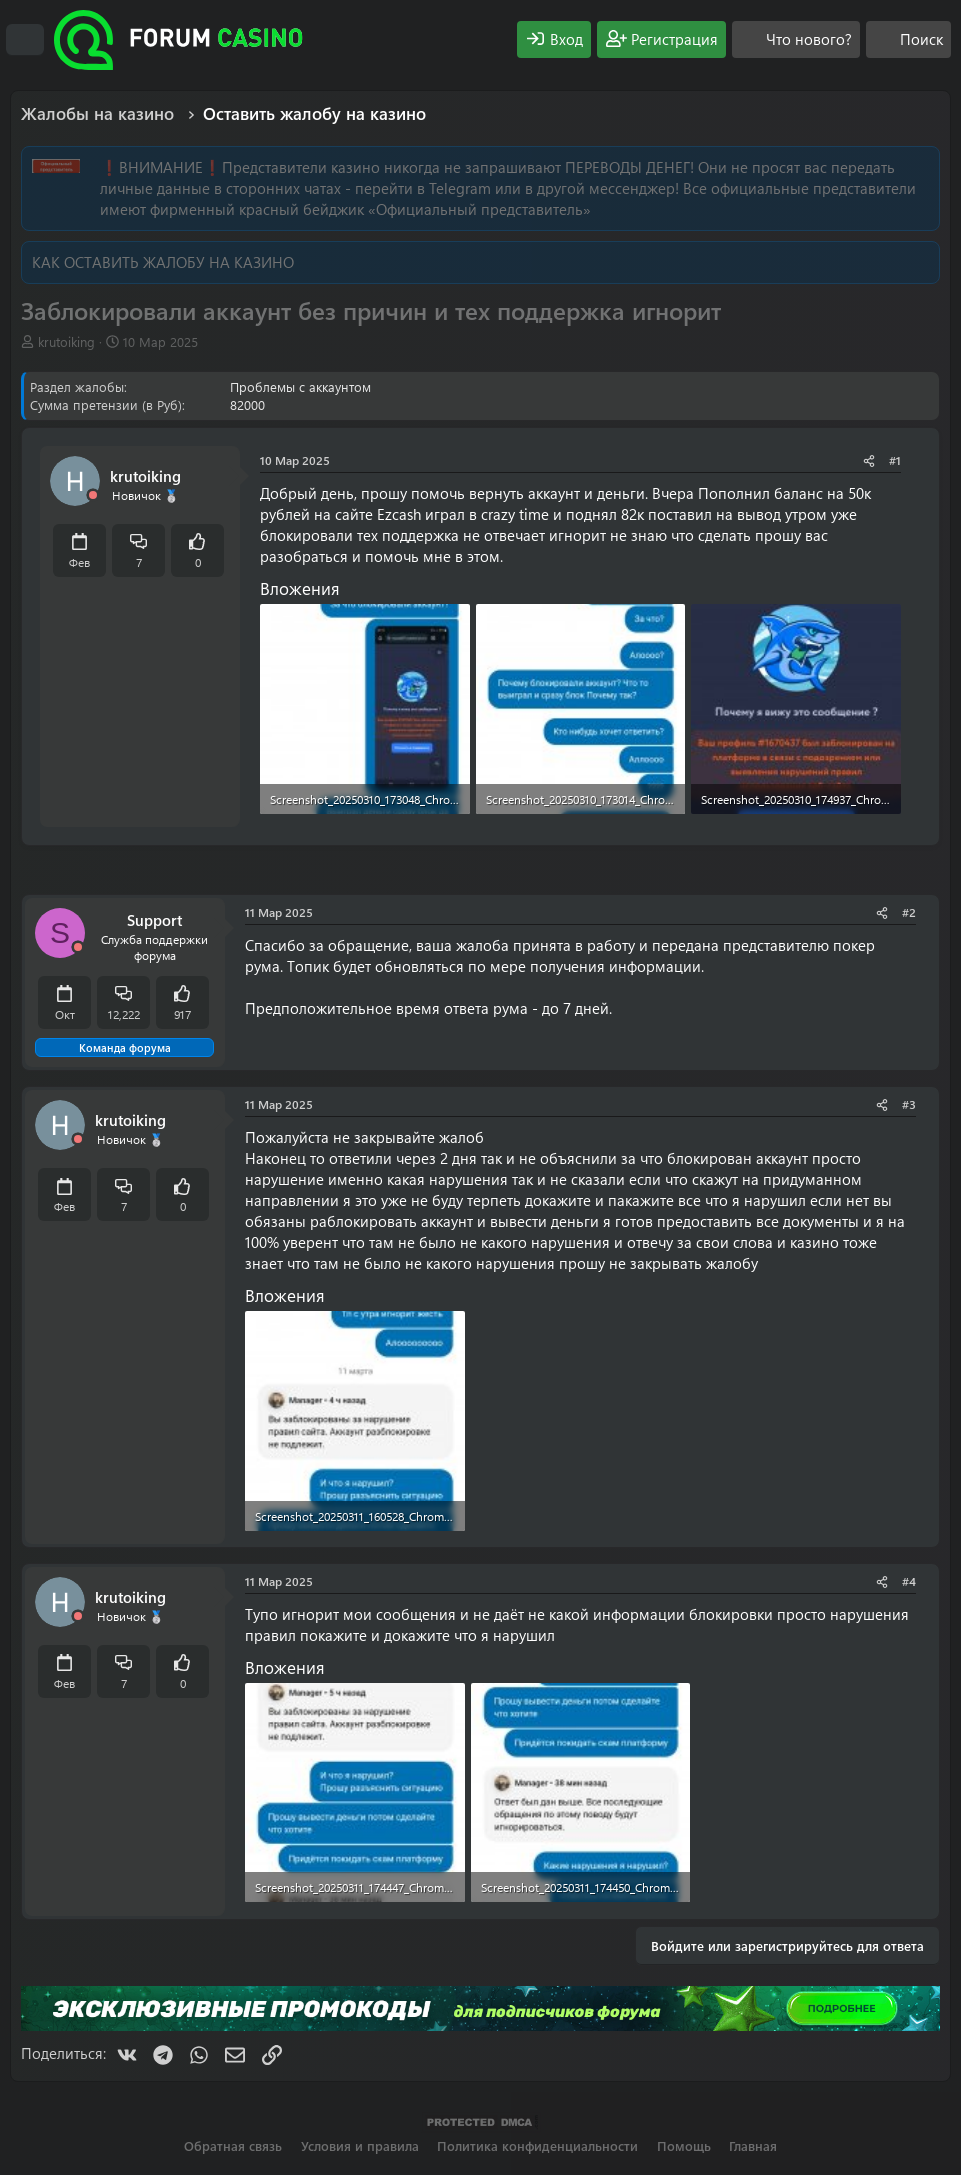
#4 (909, 1581)
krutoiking (66, 341)
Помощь (684, 2145)
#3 (909, 1104)
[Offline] (93, 495)
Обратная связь (233, 2145)
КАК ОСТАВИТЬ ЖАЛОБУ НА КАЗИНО (163, 262)
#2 (909, 912)
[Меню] (25, 40)
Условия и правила (360, 2145)
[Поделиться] (869, 460)
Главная (753, 2145)
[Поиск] (908, 39)
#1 (895, 460)
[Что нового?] (796, 39)
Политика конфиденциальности (537, 2145)
